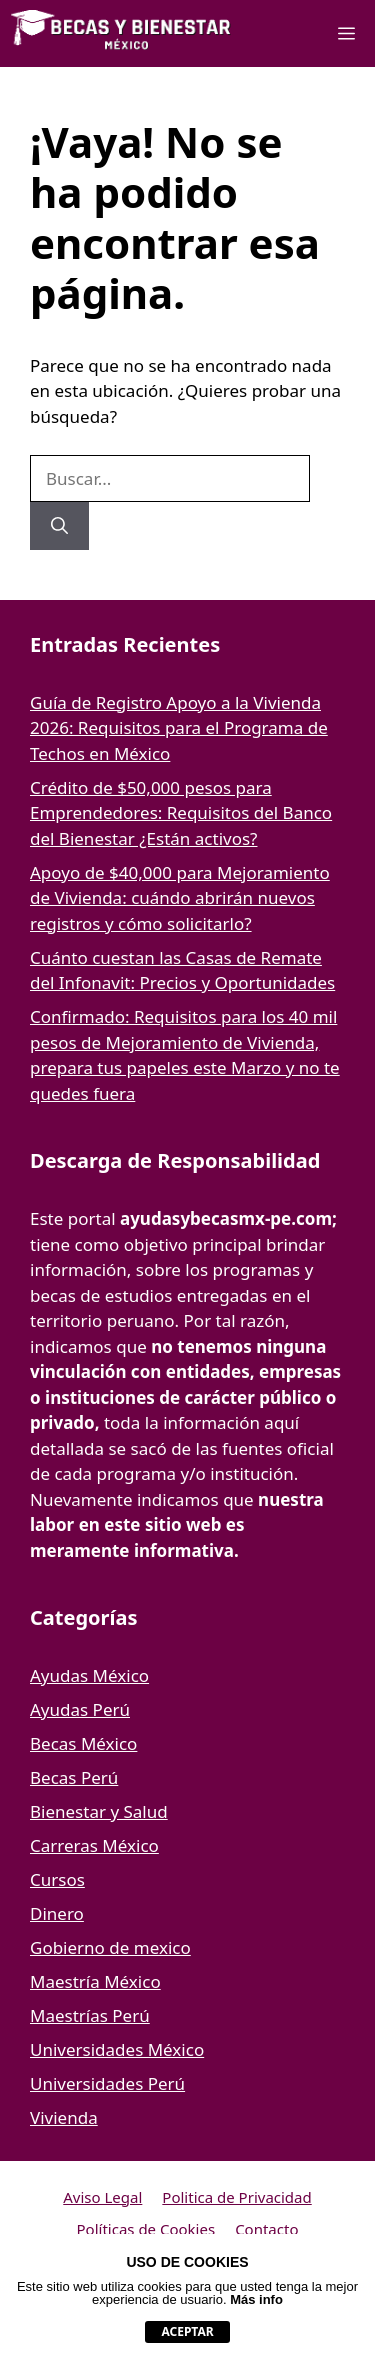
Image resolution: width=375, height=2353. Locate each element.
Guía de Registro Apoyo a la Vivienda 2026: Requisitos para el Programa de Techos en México (179, 728)
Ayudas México (89, 1675)
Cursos (57, 1879)
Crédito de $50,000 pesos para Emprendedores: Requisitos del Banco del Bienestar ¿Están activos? (181, 813)
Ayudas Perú (80, 1709)
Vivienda (64, 2117)
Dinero (57, 1913)
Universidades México (117, 2049)
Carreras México (94, 1845)
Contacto (266, 2229)
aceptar (187, 2331)
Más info (256, 2299)
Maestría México (95, 1981)
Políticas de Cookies (146, 2229)
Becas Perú (74, 1777)
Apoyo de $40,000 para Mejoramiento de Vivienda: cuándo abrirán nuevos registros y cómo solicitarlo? (180, 898)
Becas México (83, 1743)
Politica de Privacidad (236, 2197)
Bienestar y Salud (99, 1811)
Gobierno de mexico (110, 1947)
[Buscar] (59, 526)
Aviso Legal (102, 2197)
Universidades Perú (107, 2083)
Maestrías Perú (90, 2015)
